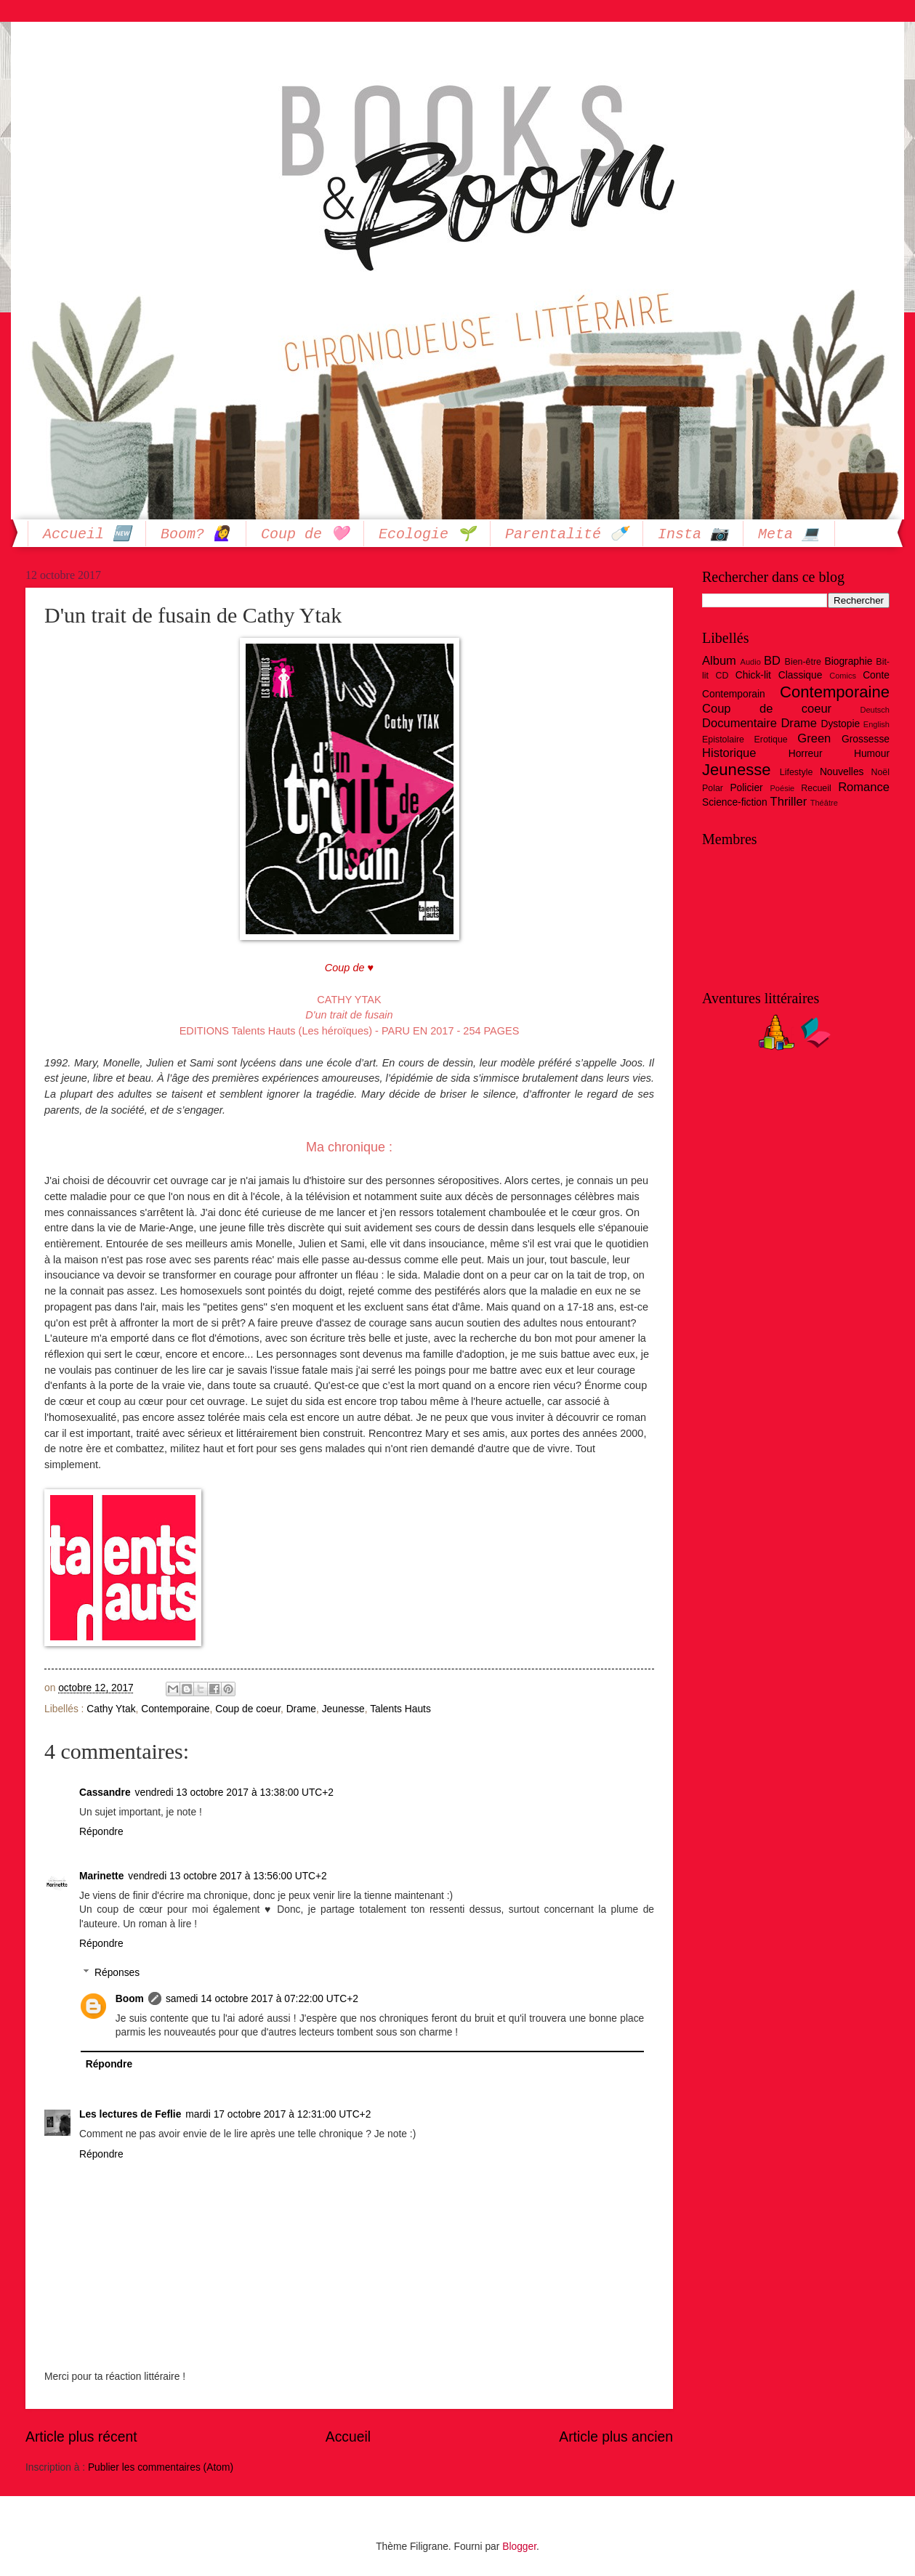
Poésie (782, 788)
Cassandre (105, 1792)
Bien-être (803, 662)
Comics (842, 675)
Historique (729, 753)
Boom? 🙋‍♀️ (196, 534)
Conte (876, 675)
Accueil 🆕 (87, 534)
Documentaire (739, 723)
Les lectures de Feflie (130, 2114)
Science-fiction (734, 802)
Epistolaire (723, 739)
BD (772, 661)
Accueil (348, 2437)
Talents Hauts (400, 1709)
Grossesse (866, 739)
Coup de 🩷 (305, 534)
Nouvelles (842, 771)
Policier (746, 787)
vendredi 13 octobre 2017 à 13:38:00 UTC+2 (234, 1792)
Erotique (771, 739)
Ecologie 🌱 (427, 534)
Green (814, 738)
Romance (864, 787)
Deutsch (875, 709)
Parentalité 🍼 (566, 534)
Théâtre (824, 802)
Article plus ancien (616, 2437)
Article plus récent (81, 2437)
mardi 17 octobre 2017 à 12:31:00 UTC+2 (278, 2114)
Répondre (101, 1831)
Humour (872, 753)
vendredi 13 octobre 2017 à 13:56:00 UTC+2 (227, 1876)
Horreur (806, 753)
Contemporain (733, 694)
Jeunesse (343, 1709)
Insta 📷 (693, 534)
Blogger (519, 2546)
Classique (800, 675)
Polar (712, 788)
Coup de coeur (248, 1709)
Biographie (848, 661)
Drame (301, 1709)
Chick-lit (753, 675)
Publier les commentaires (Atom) (160, 2467)
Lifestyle (796, 772)
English (876, 724)
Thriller (788, 802)
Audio (751, 661)
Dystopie (840, 723)
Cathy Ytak (110, 1709)
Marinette (101, 1876)
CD (721, 676)
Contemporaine (175, 1709)
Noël (880, 772)
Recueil (816, 788)
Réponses (117, 1972)
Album (719, 661)
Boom (130, 1998)
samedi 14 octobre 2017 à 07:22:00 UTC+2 (262, 1998)
